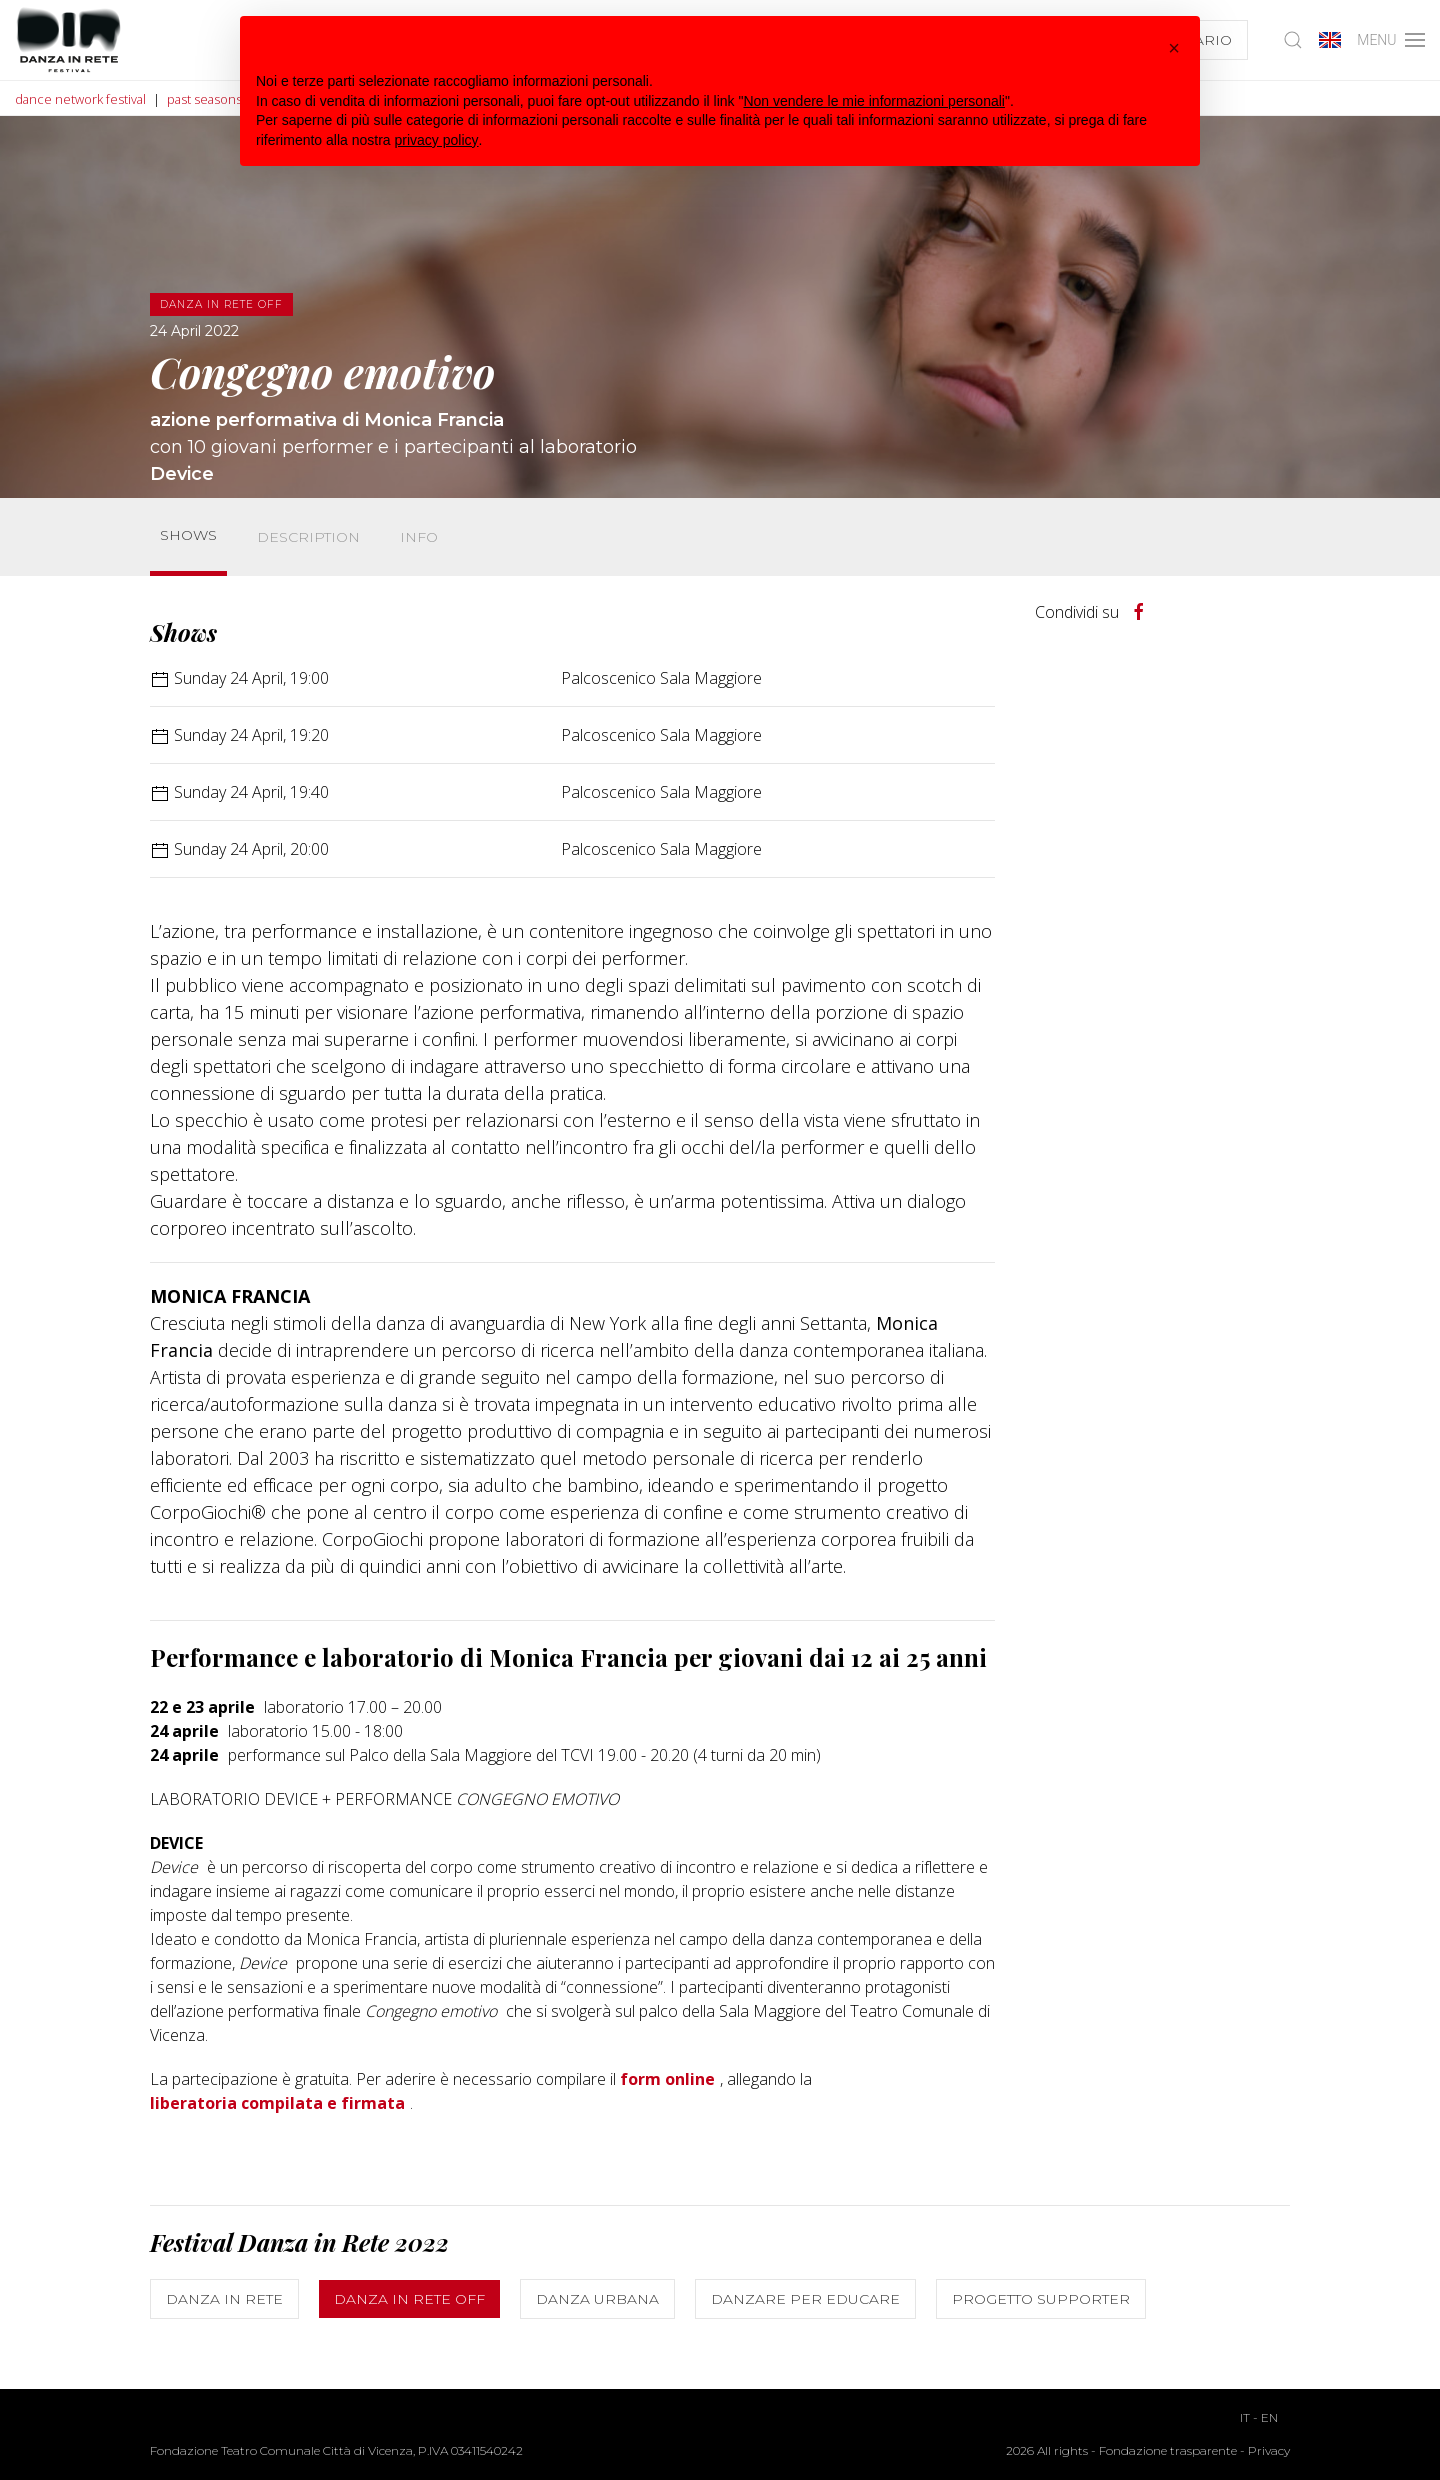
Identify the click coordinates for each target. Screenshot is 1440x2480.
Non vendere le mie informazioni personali (873, 101)
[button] (1174, 48)
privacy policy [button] (437, 140)
